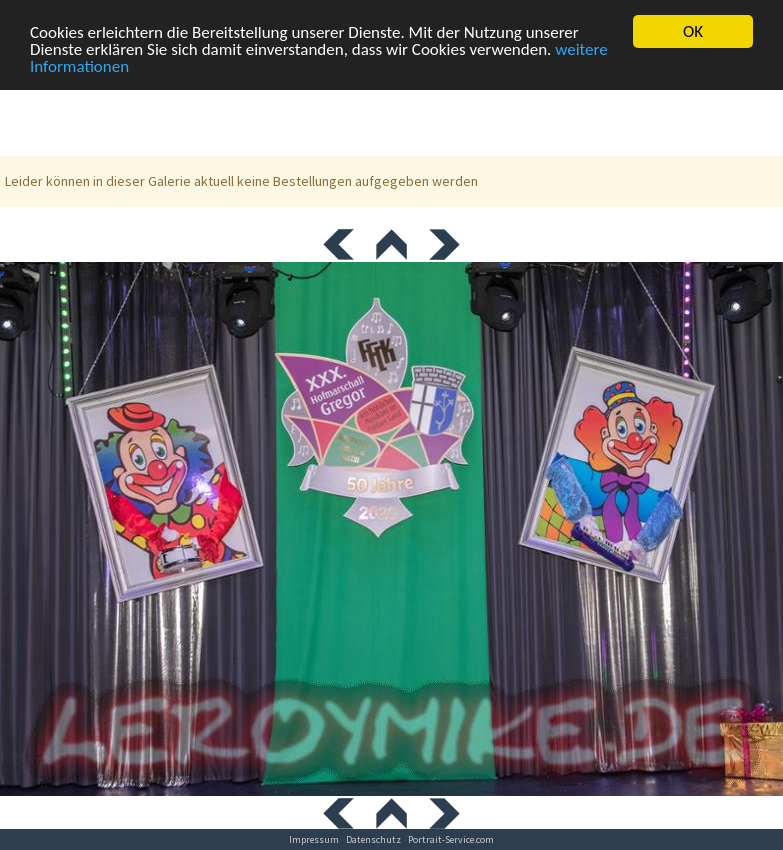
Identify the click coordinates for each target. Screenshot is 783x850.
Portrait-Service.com (451, 839)
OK (693, 31)
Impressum (314, 839)
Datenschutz (373, 839)
